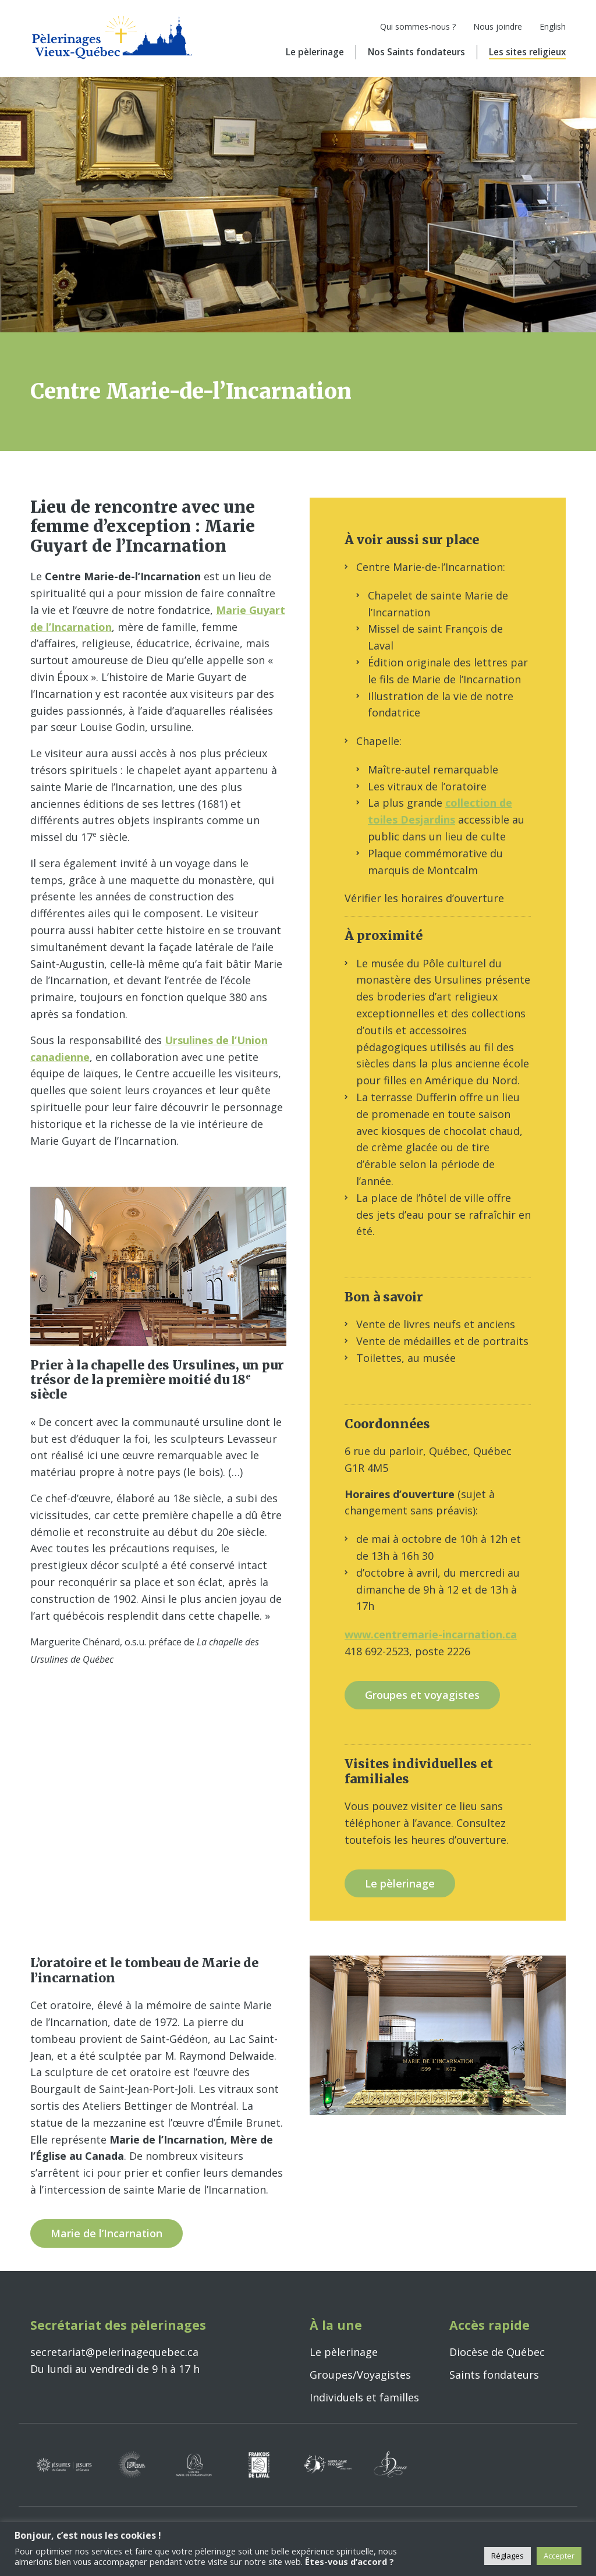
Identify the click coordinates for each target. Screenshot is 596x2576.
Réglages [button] (507, 2555)
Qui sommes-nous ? (418, 26)
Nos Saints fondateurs (416, 52)
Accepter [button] (559, 2555)
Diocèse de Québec (497, 2352)
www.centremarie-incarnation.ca (431, 1634)
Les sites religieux (527, 52)
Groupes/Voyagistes (360, 2375)
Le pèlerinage (315, 52)
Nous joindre (497, 26)
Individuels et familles (364, 2397)
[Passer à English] (544, 30)
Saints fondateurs (494, 2375)
